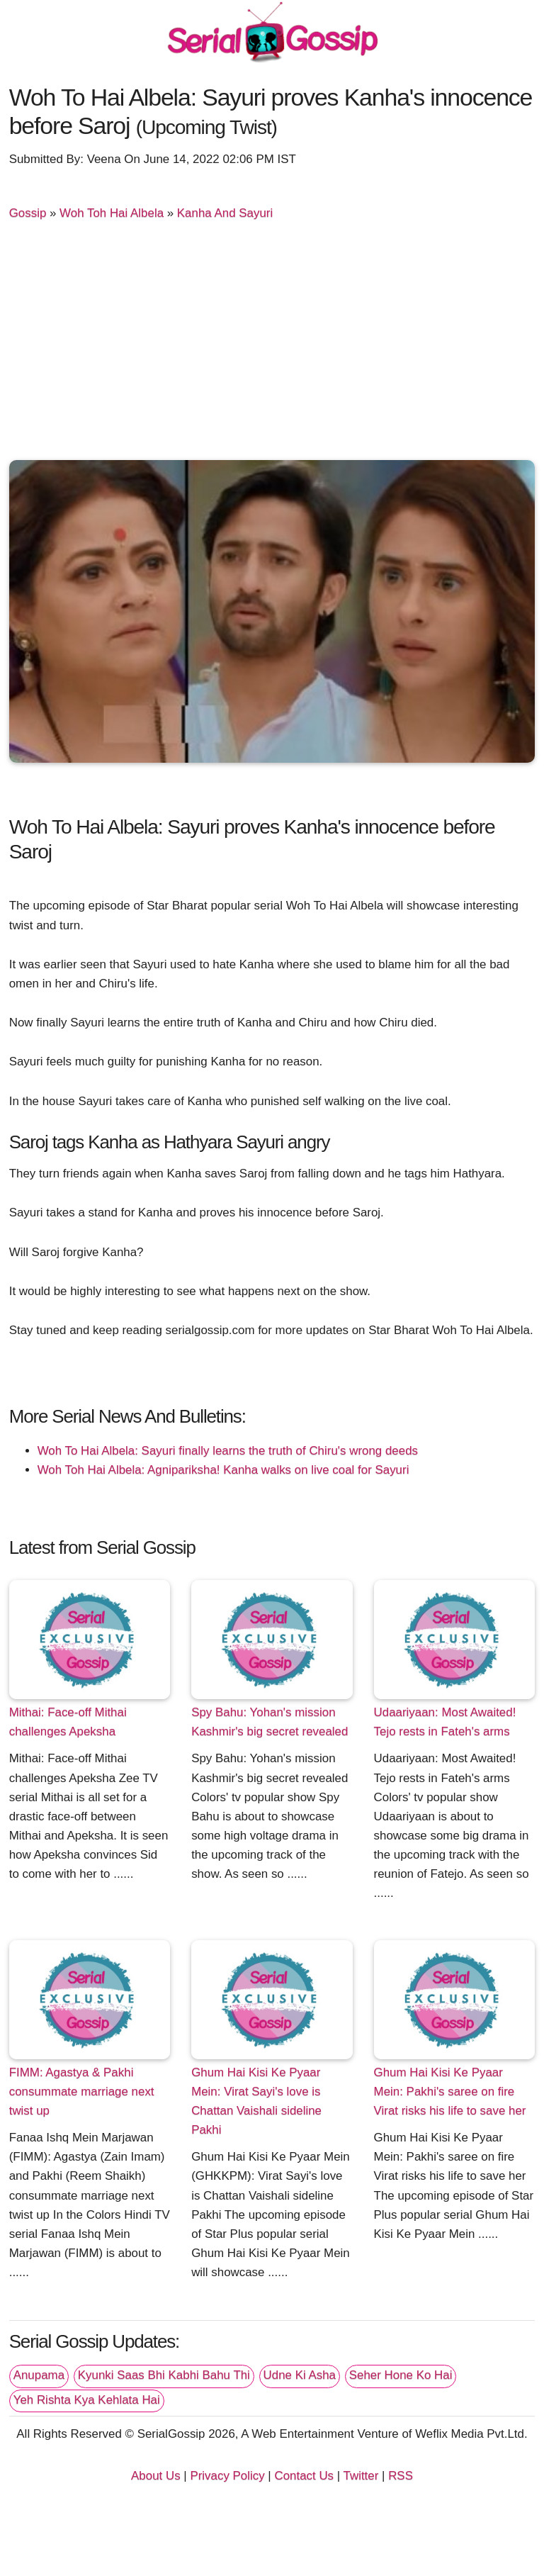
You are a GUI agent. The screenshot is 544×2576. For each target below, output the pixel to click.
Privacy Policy (227, 2475)
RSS (400, 2475)
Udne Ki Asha (300, 2375)
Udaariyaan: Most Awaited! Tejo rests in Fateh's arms (445, 1722)
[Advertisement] (272, 346)
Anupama (38, 2375)
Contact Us (304, 2475)
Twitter (361, 2475)
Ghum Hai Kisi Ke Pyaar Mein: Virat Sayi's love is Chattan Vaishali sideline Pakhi (256, 2101)
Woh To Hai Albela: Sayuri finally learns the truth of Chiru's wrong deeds (228, 1450)
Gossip (28, 213)
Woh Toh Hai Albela (112, 213)
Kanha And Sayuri (225, 213)
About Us (156, 2475)
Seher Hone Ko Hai (401, 2375)
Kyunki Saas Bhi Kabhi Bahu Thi (164, 2375)
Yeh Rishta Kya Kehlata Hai (86, 2400)
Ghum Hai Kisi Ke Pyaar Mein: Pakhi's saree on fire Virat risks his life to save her (450, 2091)
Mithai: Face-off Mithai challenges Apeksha (68, 1722)
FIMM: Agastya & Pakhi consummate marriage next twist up (81, 2091)
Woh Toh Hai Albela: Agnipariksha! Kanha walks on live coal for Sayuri (223, 1470)
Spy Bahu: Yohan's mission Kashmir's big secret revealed (269, 1722)
